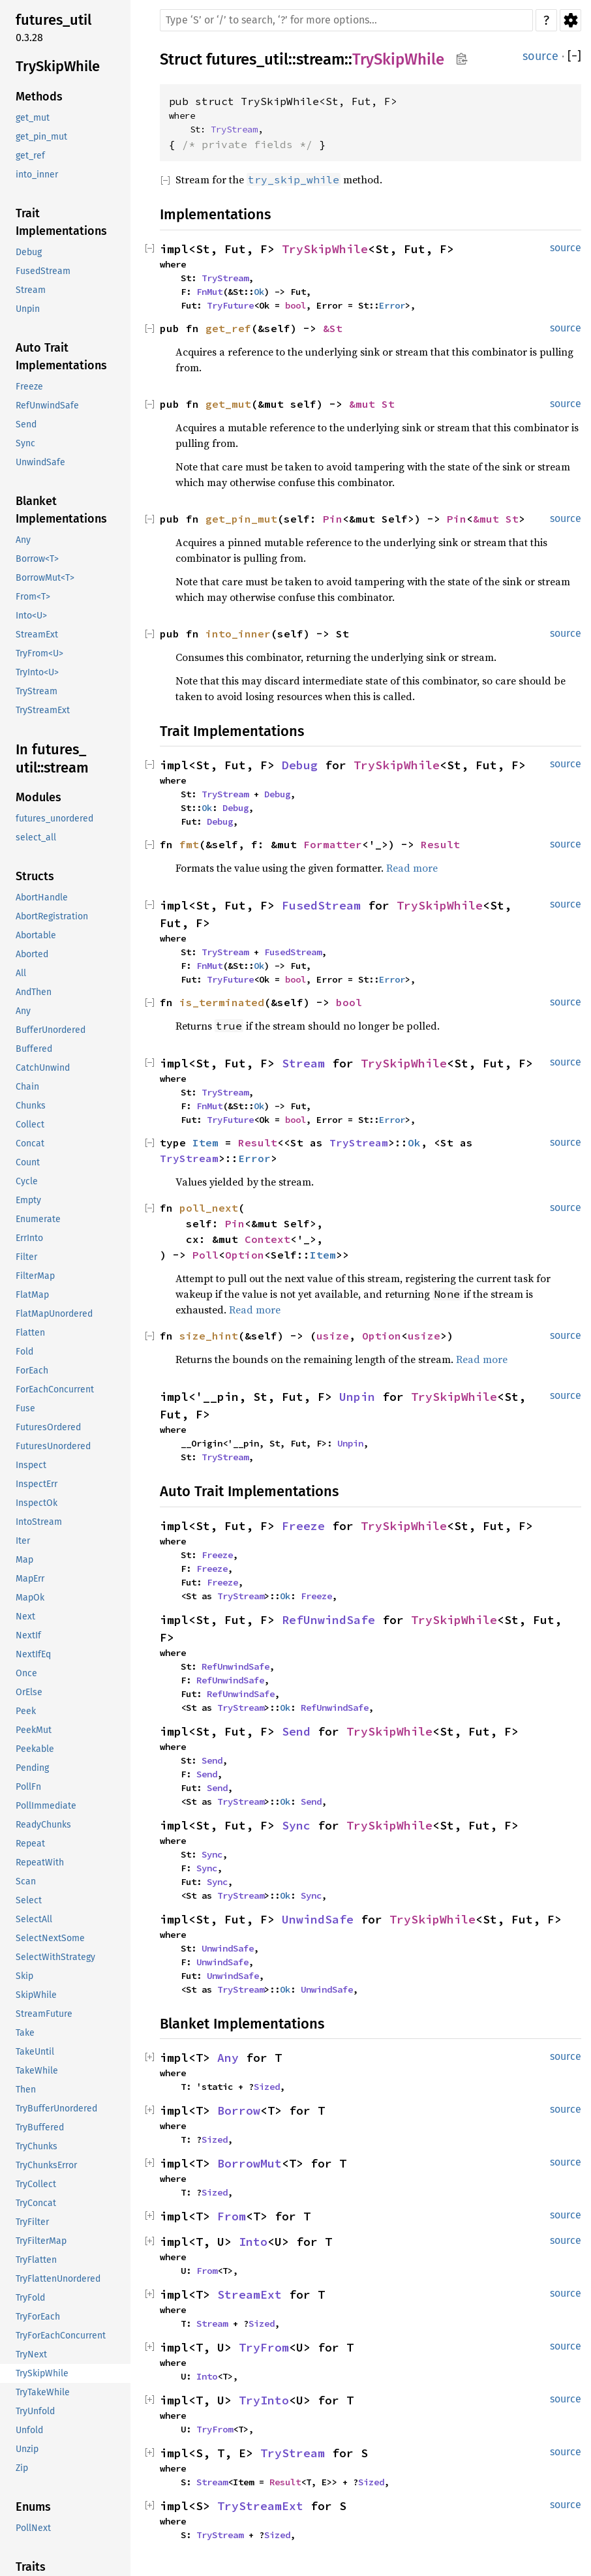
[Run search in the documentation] (346, 20)
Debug (300, 765)
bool (295, 305)
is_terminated (221, 1002)
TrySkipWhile (398, 59)
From (231, 2216)
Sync (296, 1825)
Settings (570, 20)
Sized (267, 2087)
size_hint (208, 1335)
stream (320, 59)
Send (296, 1731)
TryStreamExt (260, 2505)
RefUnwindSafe (328, 1619)
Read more (412, 868)
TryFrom (264, 2347)
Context (267, 1239)
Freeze (303, 1525)
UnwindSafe (318, 1919)
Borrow (238, 2110)
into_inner (238, 633)
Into (253, 2241)
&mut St (372, 403)
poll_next (208, 1207)
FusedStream (321, 905)
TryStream (234, 129)
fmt (189, 844)
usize (332, 1335)
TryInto (264, 2400)
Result (440, 844)
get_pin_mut (241, 518)
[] (574, 56)
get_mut (228, 403)
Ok (259, 292)
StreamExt (249, 2294)
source (540, 56)
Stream (303, 1063)
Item (205, 1142)
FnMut (209, 292)
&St (332, 328)
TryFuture (230, 305)
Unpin (357, 1396)
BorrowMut (249, 2163)
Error (392, 305)
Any (228, 2057)
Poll (205, 1254)
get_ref (228, 328)
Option (244, 1254)
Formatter (332, 844)
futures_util (247, 59)
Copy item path (461, 59)
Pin (332, 518)
